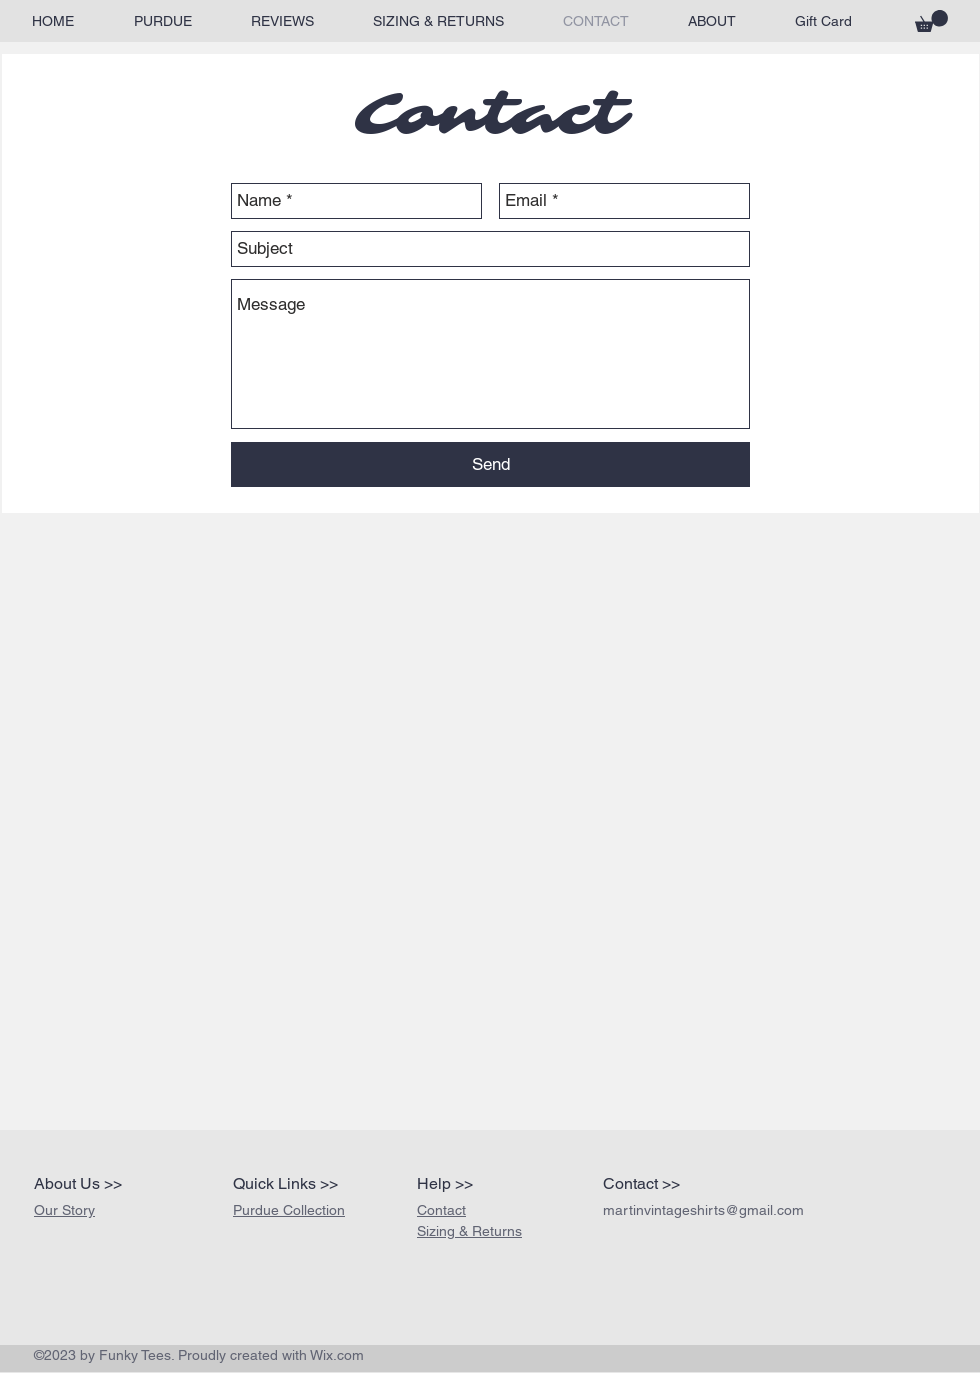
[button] (931, 21)
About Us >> (78, 1183)
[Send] (490, 464)
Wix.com (337, 1355)
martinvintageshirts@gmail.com (703, 1210)
